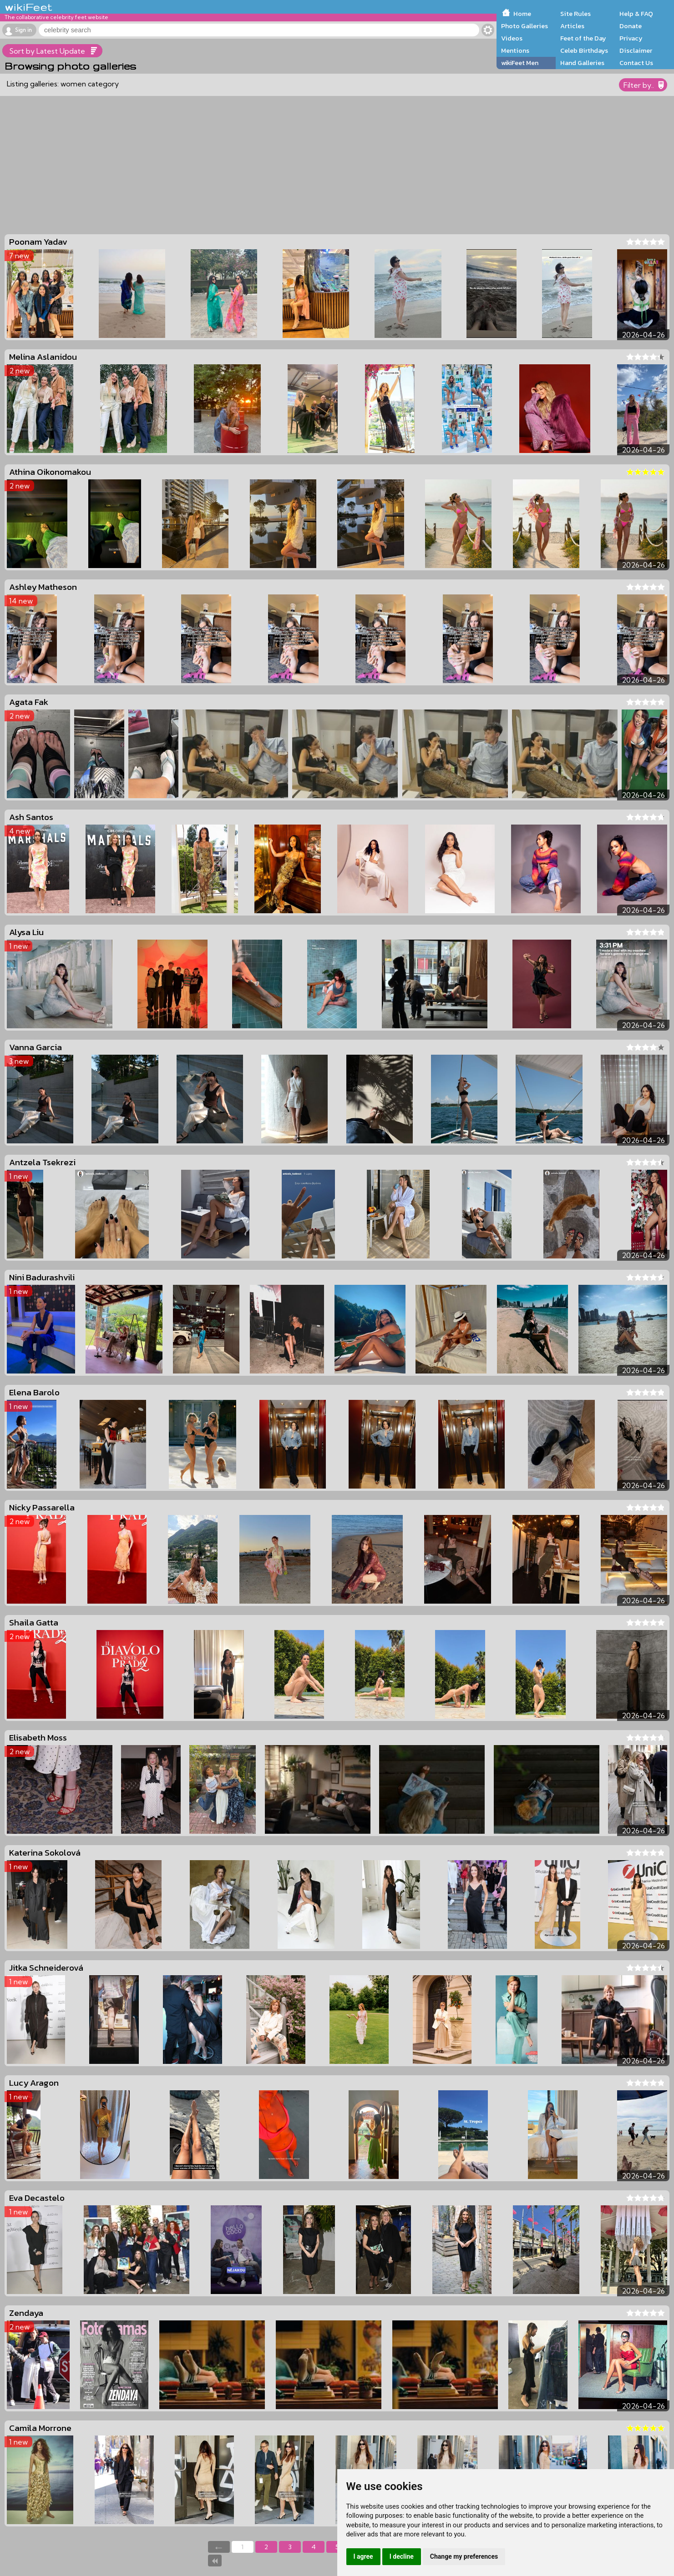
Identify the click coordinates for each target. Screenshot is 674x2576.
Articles (572, 26)
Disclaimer (635, 50)
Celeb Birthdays (584, 50)
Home (522, 14)
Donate (630, 26)
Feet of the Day (583, 38)
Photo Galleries (524, 26)
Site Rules (575, 14)
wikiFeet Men (519, 63)
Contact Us (636, 63)
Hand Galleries (582, 63)
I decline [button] (402, 2556)
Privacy (631, 38)
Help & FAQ (636, 14)
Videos (511, 38)
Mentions (515, 50)
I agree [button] (363, 2556)
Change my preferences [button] (464, 2556)
